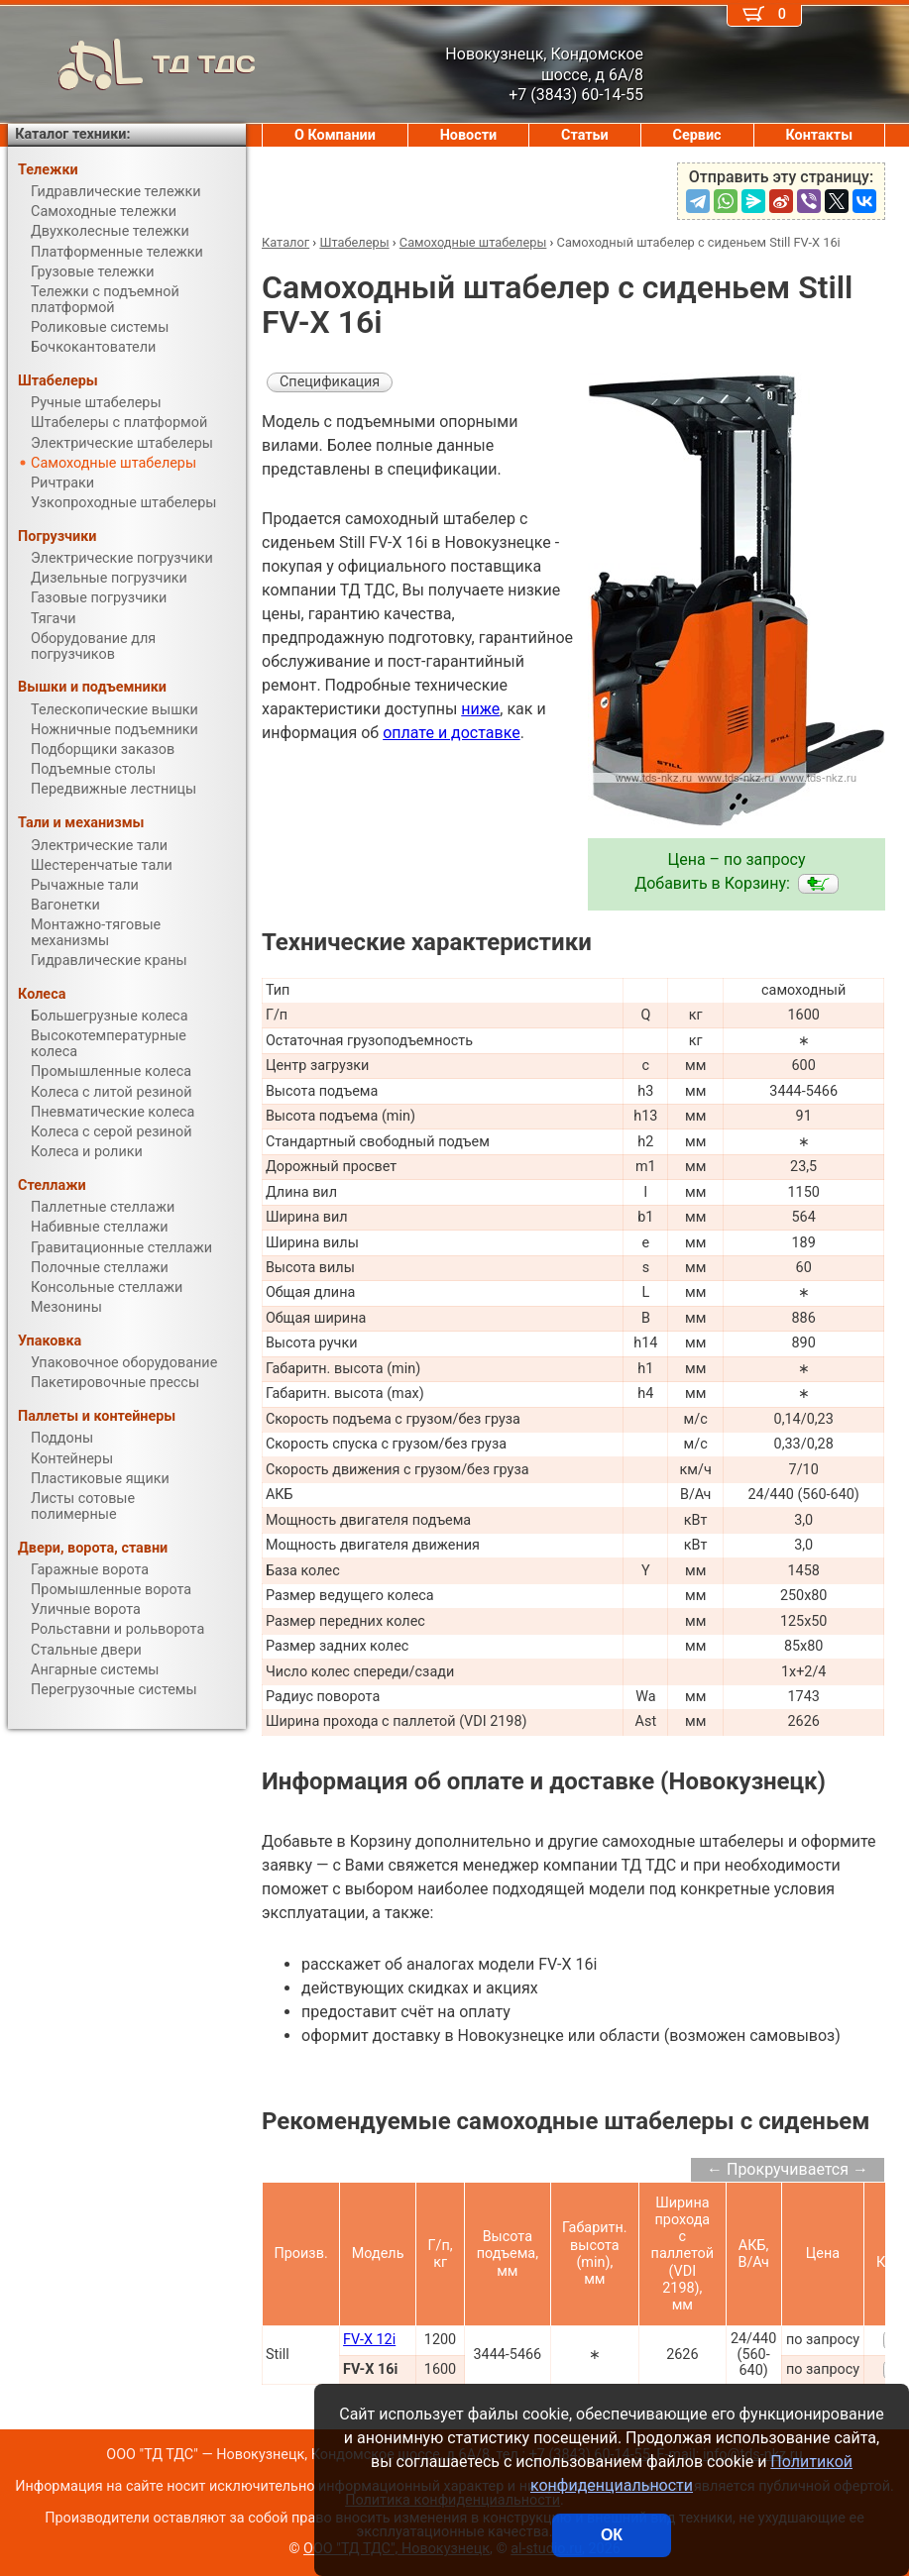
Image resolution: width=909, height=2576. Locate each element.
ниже (480, 708)
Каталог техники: (72, 134)
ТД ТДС (132, 64)
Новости (469, 135)
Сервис (697, 135)
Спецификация (330, 382)
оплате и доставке (451, 732)
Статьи (585, 135)
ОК (612, 2534)
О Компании (335, 135)
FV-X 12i (369, 2339)
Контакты (818, 135)
